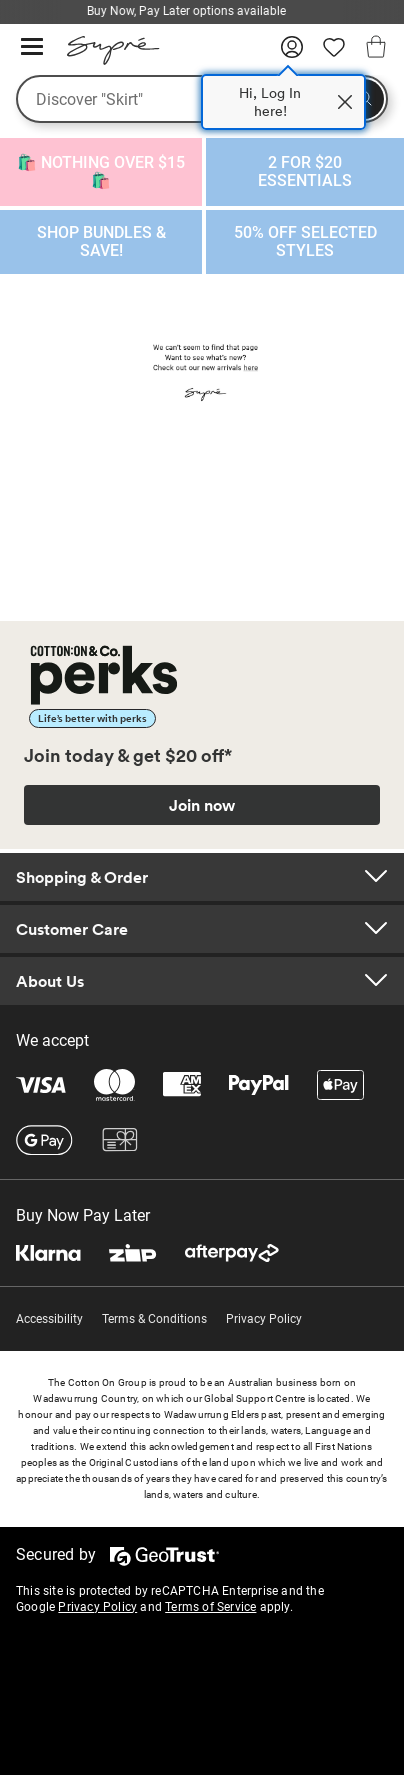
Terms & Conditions (154, 1319)
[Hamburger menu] (32, 47)
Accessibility (49, 1319)
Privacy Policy (264, 1319)
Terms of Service (210, 1607)
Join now (202, 805)
